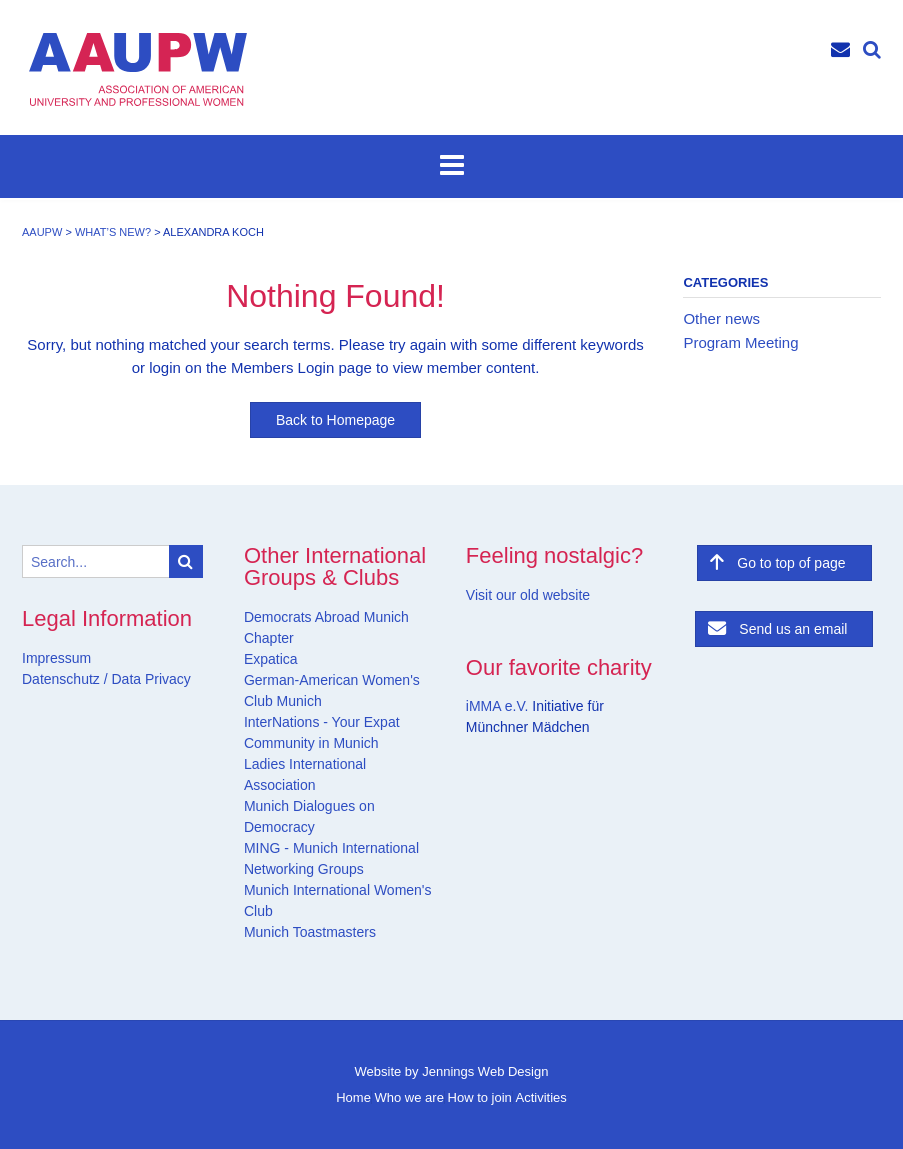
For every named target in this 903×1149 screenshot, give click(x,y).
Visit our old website (528, 595)
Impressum (56, 658)
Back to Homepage (335, 420)
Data (124, 679)
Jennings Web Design (485, 1071)
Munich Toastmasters (310, 932)
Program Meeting (740, 342)
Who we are (409, 1097)
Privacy (166, 679)
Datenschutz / (65, 679)
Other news (721, 318)
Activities (540, 1097)
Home (353, 1097)
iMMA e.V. (499, 706)
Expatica (271, 659)
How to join (480, 1097)
